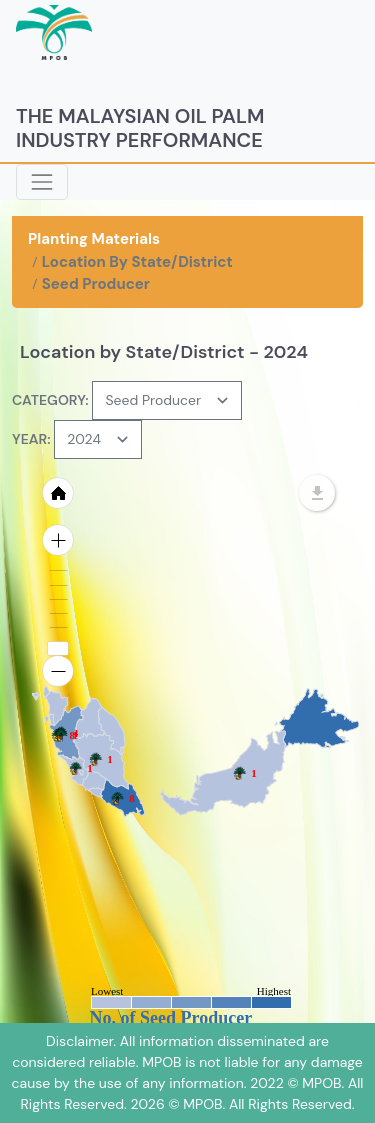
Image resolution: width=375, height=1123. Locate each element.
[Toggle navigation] (42, 182)
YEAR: (31, 439)
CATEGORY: (50, 400)
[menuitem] (50, 708)
